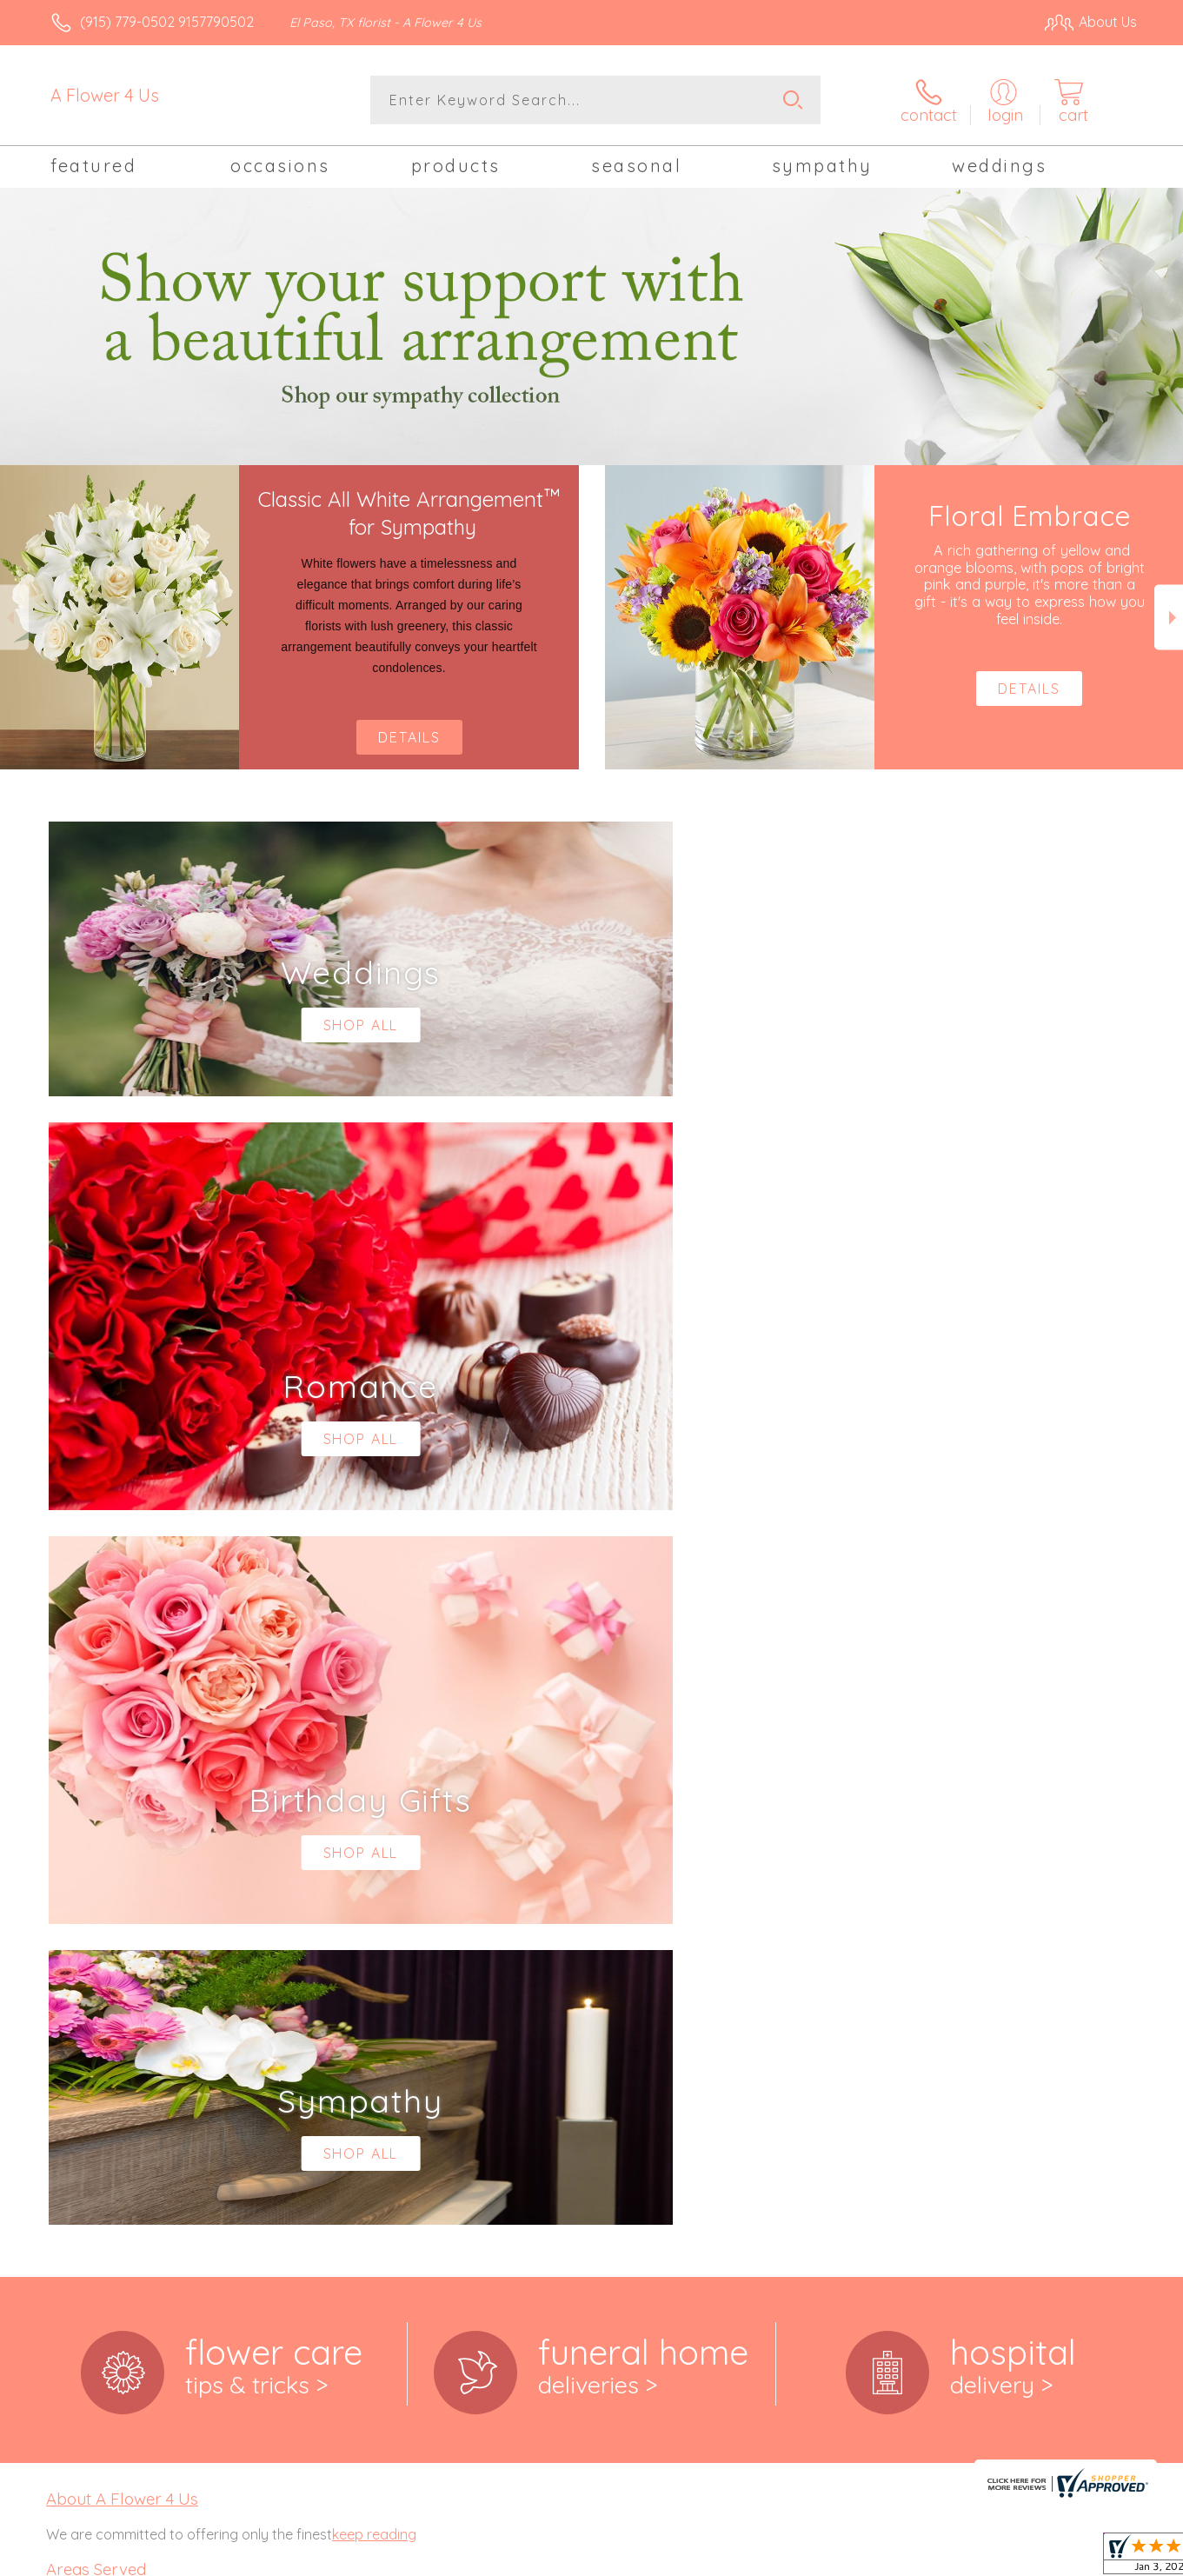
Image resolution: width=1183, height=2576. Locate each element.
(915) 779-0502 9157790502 (167, 21)
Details (409, 737)
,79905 (105, 2032)
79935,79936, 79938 (106, 2137)
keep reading (374, 1818)
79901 (64, 1984)
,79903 (144, 1984)
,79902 (103, 1984)
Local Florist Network (983, 2558)
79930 (65, 2119)
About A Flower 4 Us (122, 1784)
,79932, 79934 (125, 2119)
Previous (14, 616)
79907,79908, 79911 (104, 2050)
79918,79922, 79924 (106, 2084)
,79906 (146, 2032)
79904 (65, 2032)
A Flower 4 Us (104, 95)
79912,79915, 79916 (103, 2067)
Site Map (1090, 2558)
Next (1168, 616)
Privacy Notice (859, 2558)
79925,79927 (84, 2102)
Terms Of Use (756, 2558)
